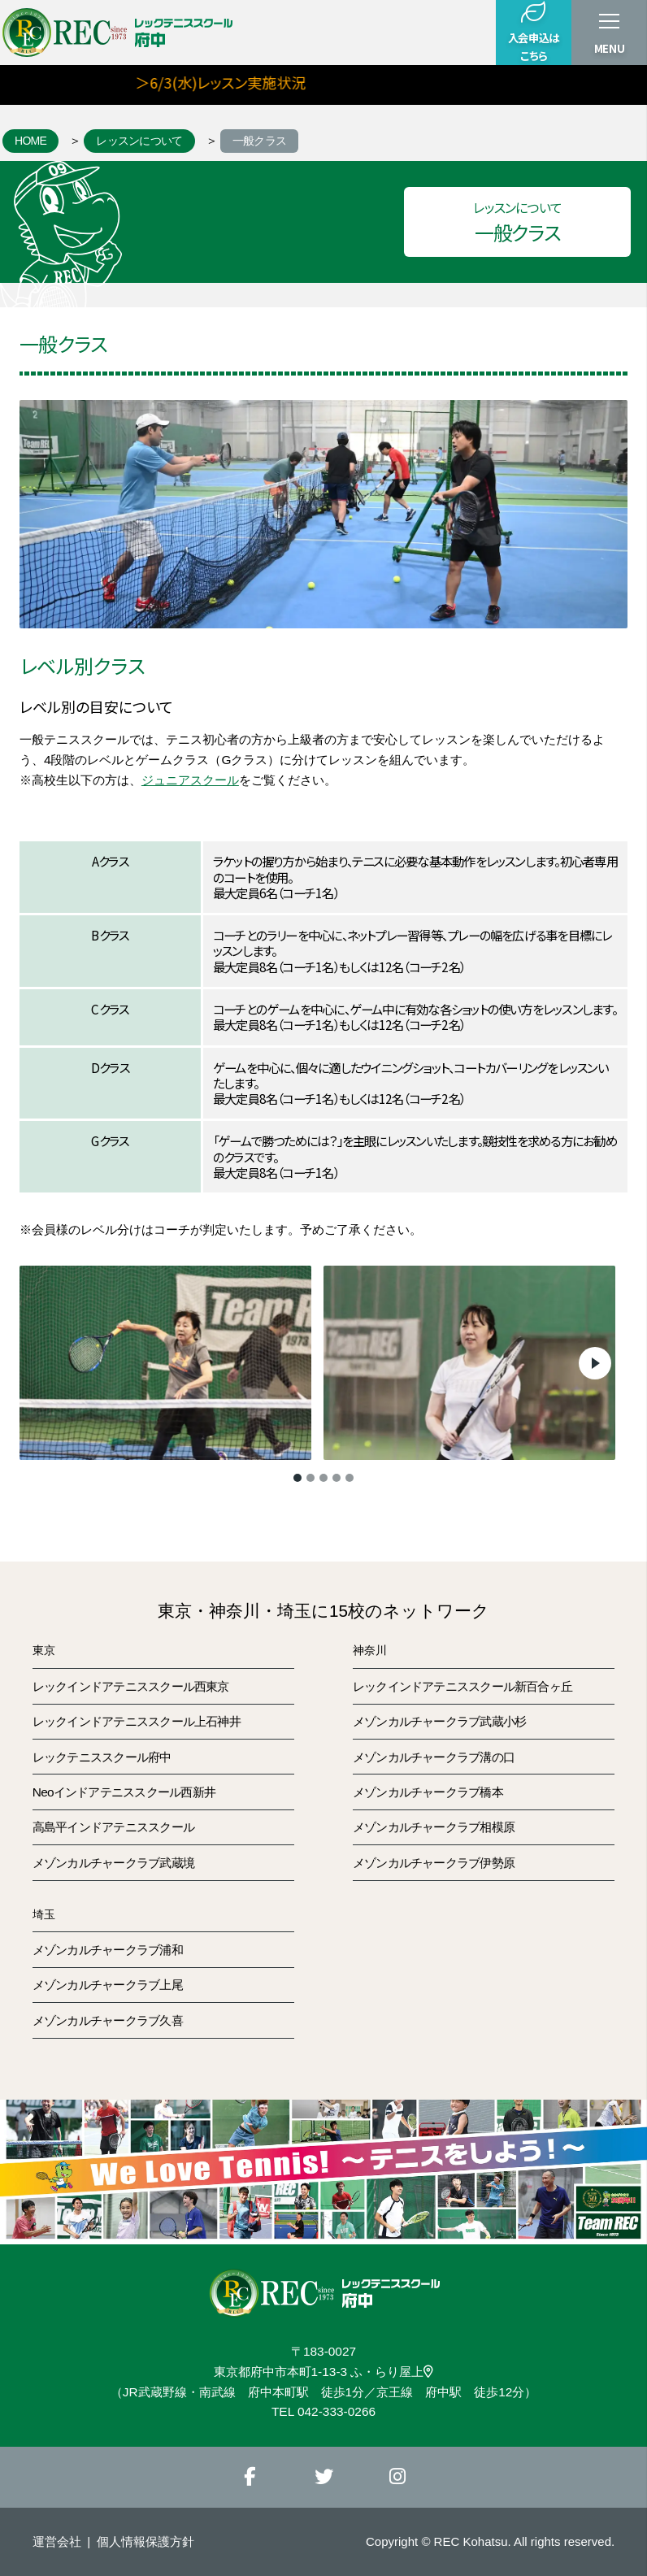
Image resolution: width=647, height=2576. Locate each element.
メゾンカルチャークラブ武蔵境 (113, 1863)
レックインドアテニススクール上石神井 (137, 1721)
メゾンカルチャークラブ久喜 (108, 2020)
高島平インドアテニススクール (113, 1827)
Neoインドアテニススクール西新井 (124, 1792)
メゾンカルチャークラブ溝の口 (434, 1757)
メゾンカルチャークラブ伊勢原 (434, 1863)
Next (595, 1363)
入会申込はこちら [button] (533, 31)
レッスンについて (139, 140)
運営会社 (57, 2541)
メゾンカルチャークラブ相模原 (434, 1827)
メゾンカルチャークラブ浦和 (108, 1950)
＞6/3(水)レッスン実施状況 (240, 82)
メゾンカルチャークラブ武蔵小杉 (439, 1721)
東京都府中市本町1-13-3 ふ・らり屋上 (324, 2371)
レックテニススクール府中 (102, 1757)
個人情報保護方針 (145, 2541)
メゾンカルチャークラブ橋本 (428, 1792)
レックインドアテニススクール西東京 (131, 1686)
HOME (30, 140)
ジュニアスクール (190, 780)
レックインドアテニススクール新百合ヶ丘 (462, 1686)
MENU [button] (609, 48)
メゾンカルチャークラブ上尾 (108, 1985)
